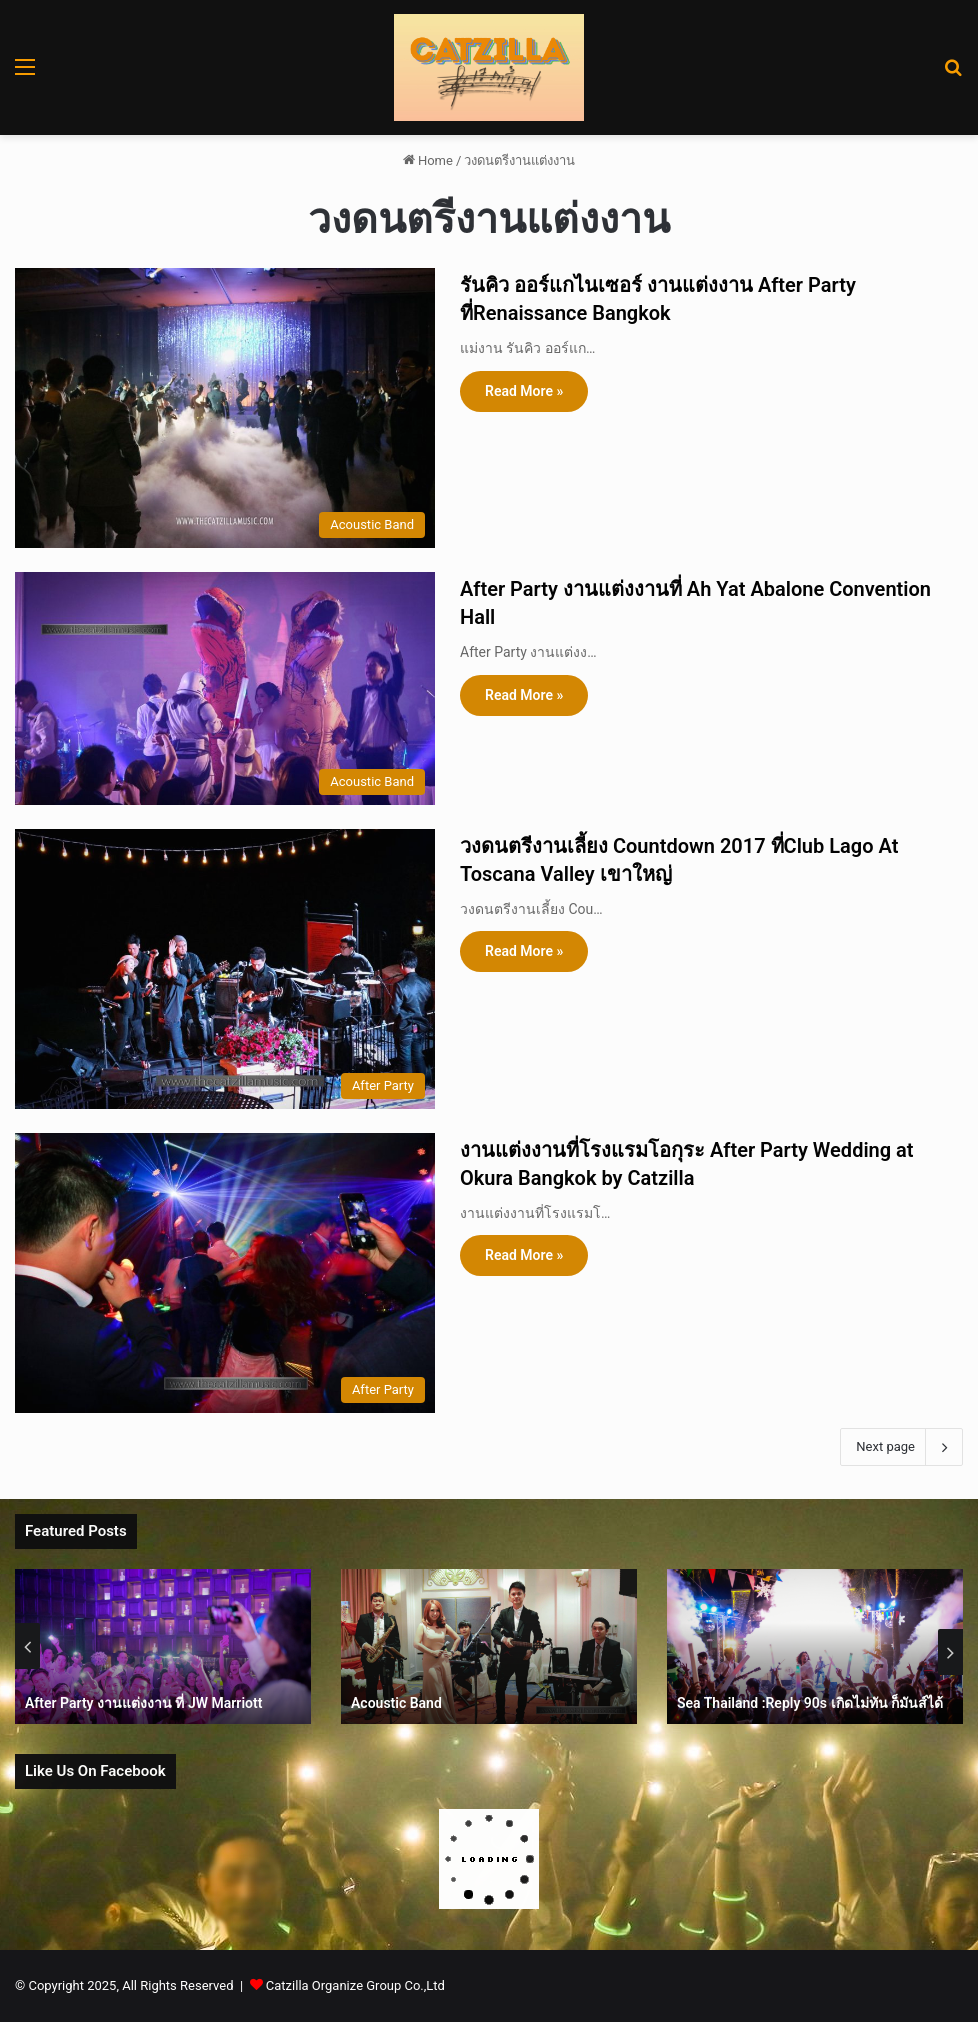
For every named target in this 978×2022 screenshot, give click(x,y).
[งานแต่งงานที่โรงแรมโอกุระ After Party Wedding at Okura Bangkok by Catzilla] (225, 1273)
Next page (901, 1447)
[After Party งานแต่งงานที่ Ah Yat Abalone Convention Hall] (225, 688)
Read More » (524, 391)
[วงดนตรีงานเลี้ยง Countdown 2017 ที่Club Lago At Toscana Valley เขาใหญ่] (225, 969)
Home (428, 160)
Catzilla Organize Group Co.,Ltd (355, 1985)
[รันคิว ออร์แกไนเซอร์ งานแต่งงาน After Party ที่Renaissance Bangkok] (225, 408)
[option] (163, 1646)
